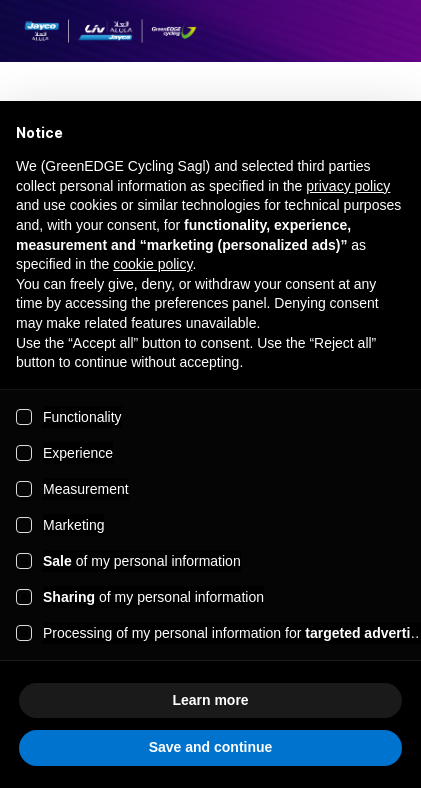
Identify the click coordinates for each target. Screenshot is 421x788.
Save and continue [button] (211, 747)
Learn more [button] (210, 700)
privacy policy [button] (348, 186)
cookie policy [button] (152, 264)
